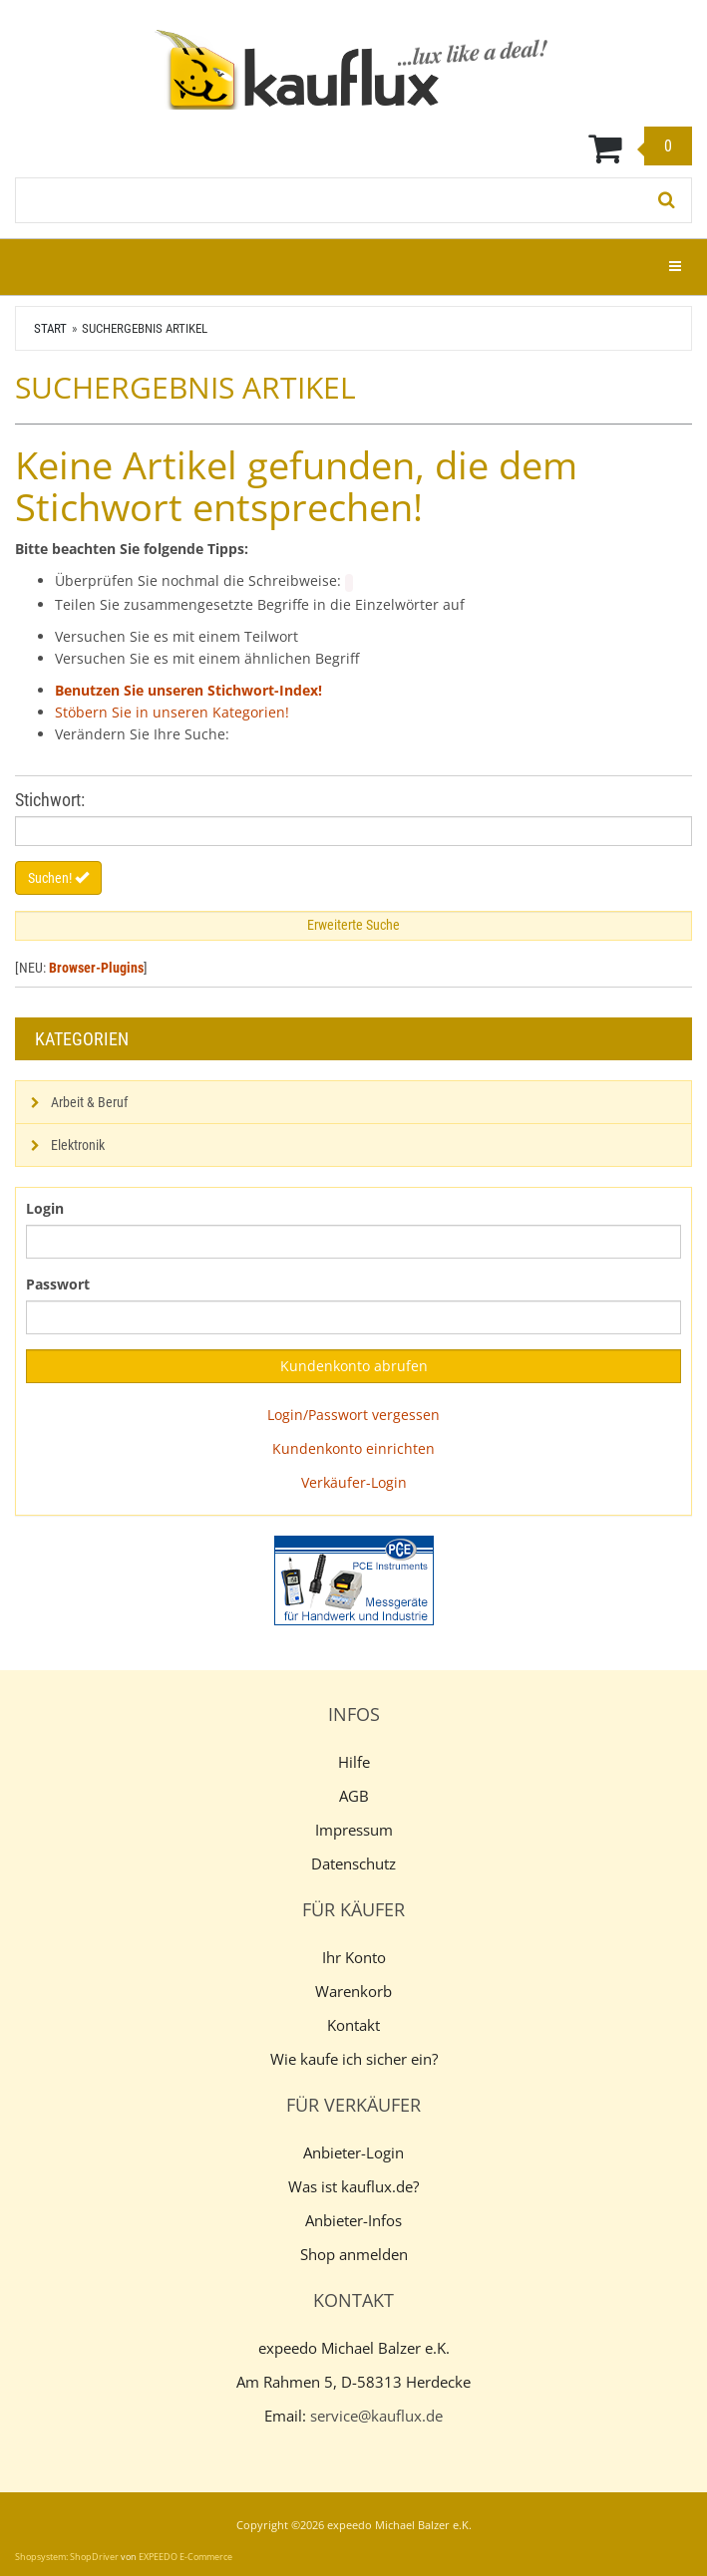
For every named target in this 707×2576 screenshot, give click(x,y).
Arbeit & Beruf (89, 1102)
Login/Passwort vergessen (353, 1414)
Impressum (354, 1830)
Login (45, 1208)
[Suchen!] (667, 200)
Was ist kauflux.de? (353, 2186)
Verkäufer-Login (354, 1482)
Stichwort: (50, 799)
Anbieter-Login (353, 2152)
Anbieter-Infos (353, 2220)
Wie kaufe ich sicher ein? (354, 2059)
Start (50, 328)
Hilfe (354, 1762)
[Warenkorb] (353, 147)
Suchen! (58, 878)
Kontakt (353, 2025)
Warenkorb (353, 1991)
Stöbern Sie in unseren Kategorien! (172, 712)
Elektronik (78, 1145)
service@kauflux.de (376, 2416)
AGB (354, 1796)
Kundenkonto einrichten (353, 1448)
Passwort (58, 1284)
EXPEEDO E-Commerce (185, 2556)
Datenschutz (353, 1863)
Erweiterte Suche (353, 925)
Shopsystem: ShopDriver (67, 2556)
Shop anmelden (354, 2254)
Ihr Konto (354, 1957)
